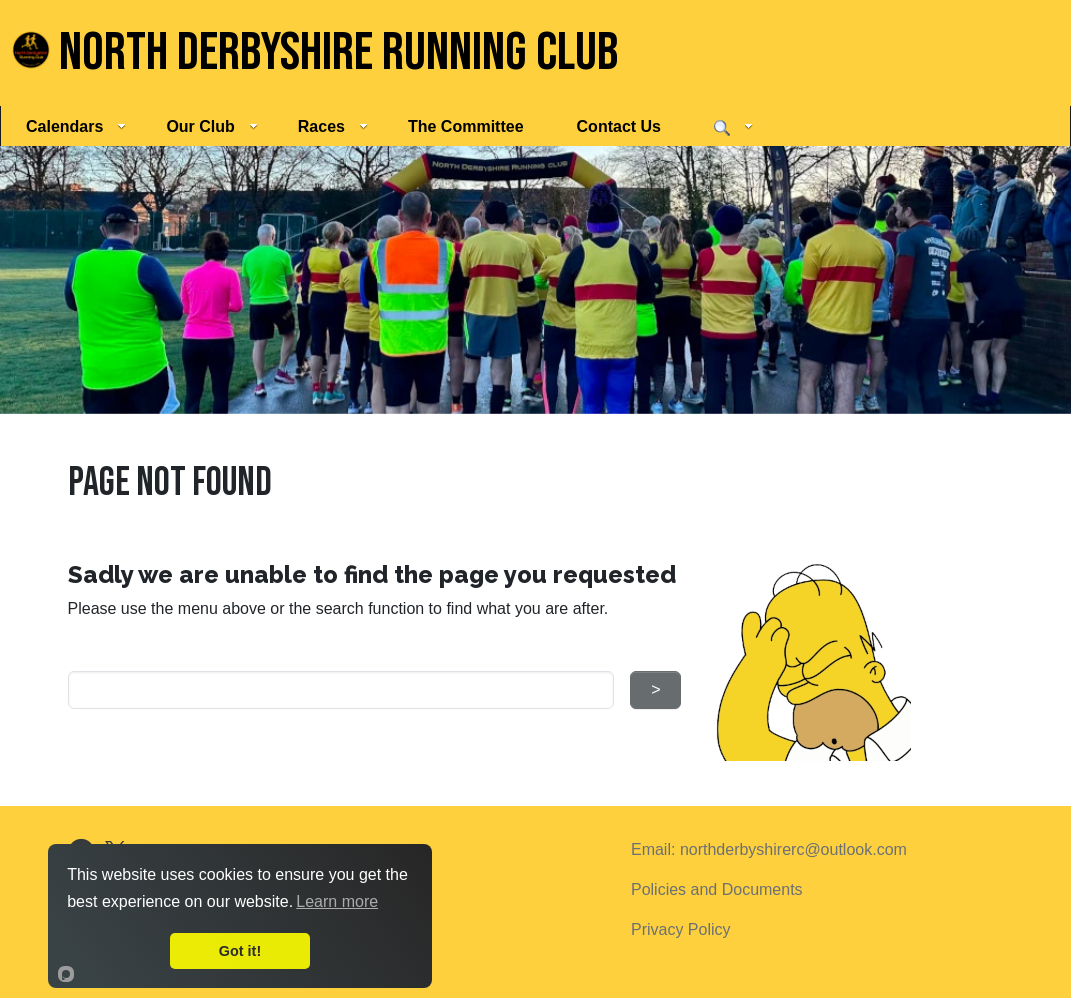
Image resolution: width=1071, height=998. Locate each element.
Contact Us (619, 126)
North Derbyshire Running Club (315, 53)
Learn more (337, 901)
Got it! (240, 951)
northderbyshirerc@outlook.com (793, 849)
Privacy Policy (681, 929)
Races (333, 126)
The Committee (466, 126)
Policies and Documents (717, 889)
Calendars (76, 126)
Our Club (211, 126)
